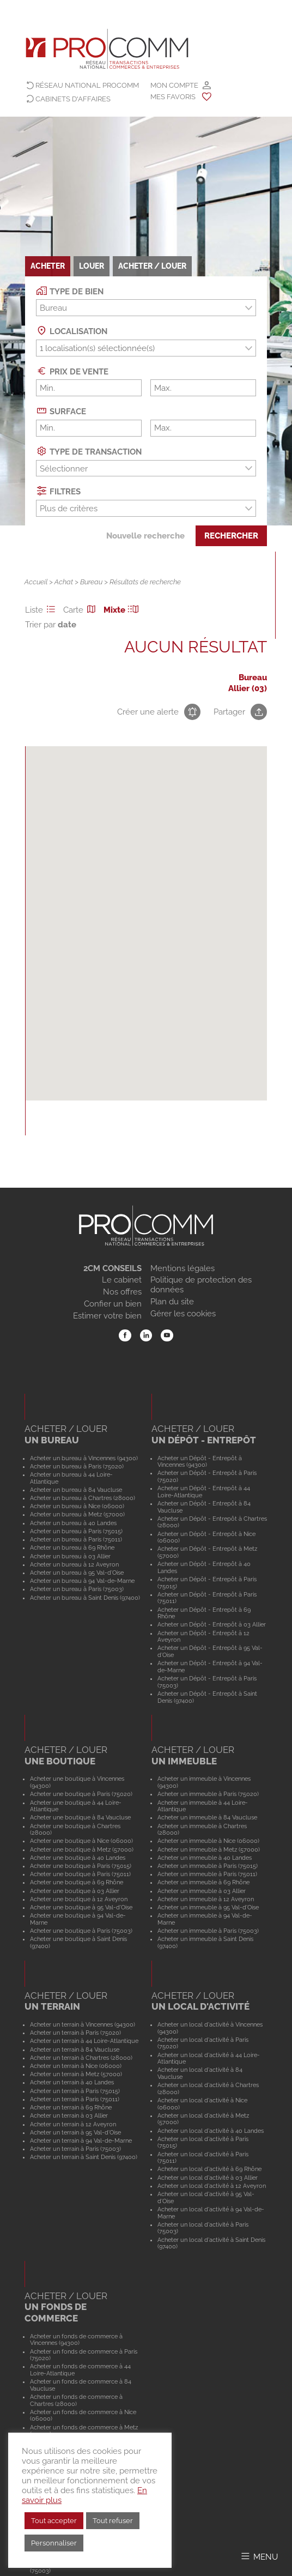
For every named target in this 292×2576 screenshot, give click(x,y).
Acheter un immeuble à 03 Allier (201, 1891)
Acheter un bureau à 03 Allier (70, 1556)
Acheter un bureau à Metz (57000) (77, 1514)
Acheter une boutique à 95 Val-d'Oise (81, 1907)
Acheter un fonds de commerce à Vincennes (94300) (76, 2340)
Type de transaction (89, 451)
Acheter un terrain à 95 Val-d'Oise (75, 2132)
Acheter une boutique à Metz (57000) (81, 1849)
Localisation (71, 330)
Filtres (58, 491)
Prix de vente (72, 371)
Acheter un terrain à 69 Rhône (71, 2107)
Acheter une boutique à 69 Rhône (76, 1882)
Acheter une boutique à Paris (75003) (81, 1930)
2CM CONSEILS (112, 1268)
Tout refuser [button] (113, 2521)
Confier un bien (113, 1304)
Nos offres (122, 1292)
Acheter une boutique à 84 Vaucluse (80, 1817)
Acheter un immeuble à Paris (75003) (208, 1930)
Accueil (36, 582)
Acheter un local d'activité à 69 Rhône (209, 2169)
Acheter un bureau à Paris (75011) (76, 1539)
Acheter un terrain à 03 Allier (69, 2115)
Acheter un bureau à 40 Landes (73, 1523)
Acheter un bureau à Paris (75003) (77, 1589)
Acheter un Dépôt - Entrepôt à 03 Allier (211, 1624)
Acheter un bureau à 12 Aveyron (74, 1564)
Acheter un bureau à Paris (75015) (76, 1531)
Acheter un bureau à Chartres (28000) (82, 1498)
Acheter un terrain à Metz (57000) (76, 2074)
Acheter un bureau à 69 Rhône (72, 1547)
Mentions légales (182, 1268)
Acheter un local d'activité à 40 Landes (210, 2130)
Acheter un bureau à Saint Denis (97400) (85, 1597)
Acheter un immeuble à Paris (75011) (207, 1874)
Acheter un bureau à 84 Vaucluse (76, 1489)
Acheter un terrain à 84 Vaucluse (74, 2049)
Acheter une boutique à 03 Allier (74, 1891)
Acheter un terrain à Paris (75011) (74, 2099)
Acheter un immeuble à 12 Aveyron (205, 1899)
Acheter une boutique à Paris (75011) (80, 1874)
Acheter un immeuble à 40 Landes (204, 1857)
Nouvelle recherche (145, 536)
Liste (42, 610)
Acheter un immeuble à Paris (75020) (208, 1794)
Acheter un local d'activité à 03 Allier (207, 2177)
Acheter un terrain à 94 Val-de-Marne (81, 2140)
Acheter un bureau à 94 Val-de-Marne (82, 1580)
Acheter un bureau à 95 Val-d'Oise (77, 1572)
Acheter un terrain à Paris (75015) (75, 2091)
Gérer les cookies (183, 1314)
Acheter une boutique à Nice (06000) (81, 1840)
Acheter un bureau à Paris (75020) (77, 1466)
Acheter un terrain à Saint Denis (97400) (83, 2157)
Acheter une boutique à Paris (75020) (81, 1794)
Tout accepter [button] (54, 2521)
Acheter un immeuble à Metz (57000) (208, 1849)
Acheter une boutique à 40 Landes (77, 1857)
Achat (63, 582)
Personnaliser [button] (54, 2543)
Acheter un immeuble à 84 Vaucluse (207, 1817)
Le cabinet (122, 1280)
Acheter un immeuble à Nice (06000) (208, 1840)
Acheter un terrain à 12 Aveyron (73, 2124)
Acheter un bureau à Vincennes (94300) (84, 1458)
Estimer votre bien (107, 1316)
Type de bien (70, 291)
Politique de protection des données (201, 1285)
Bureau (91, 582)
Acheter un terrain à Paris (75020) (75, 2032)
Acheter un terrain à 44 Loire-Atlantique (84, 2040)
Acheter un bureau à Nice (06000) (77, 1506)
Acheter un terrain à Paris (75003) (75, 2148)
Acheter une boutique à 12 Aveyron (78, 1899)
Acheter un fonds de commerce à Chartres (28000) (76, 2400)
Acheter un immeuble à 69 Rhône (203, 1882)
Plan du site (172, 1302)
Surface (61, 410)
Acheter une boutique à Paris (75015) (80, 1866)
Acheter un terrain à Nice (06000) (75, 2066)
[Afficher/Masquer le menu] (258, 2556)
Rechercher (231, 536)
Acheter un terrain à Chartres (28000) (81, 2057)
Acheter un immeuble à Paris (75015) (207, 1866)
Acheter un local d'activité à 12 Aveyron (211, 2185)
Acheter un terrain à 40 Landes (72, 2082)
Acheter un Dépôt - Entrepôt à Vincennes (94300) (199, 1461)
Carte (81, 610)
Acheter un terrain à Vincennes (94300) (82, 2024)
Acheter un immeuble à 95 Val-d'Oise (208, 1907)
